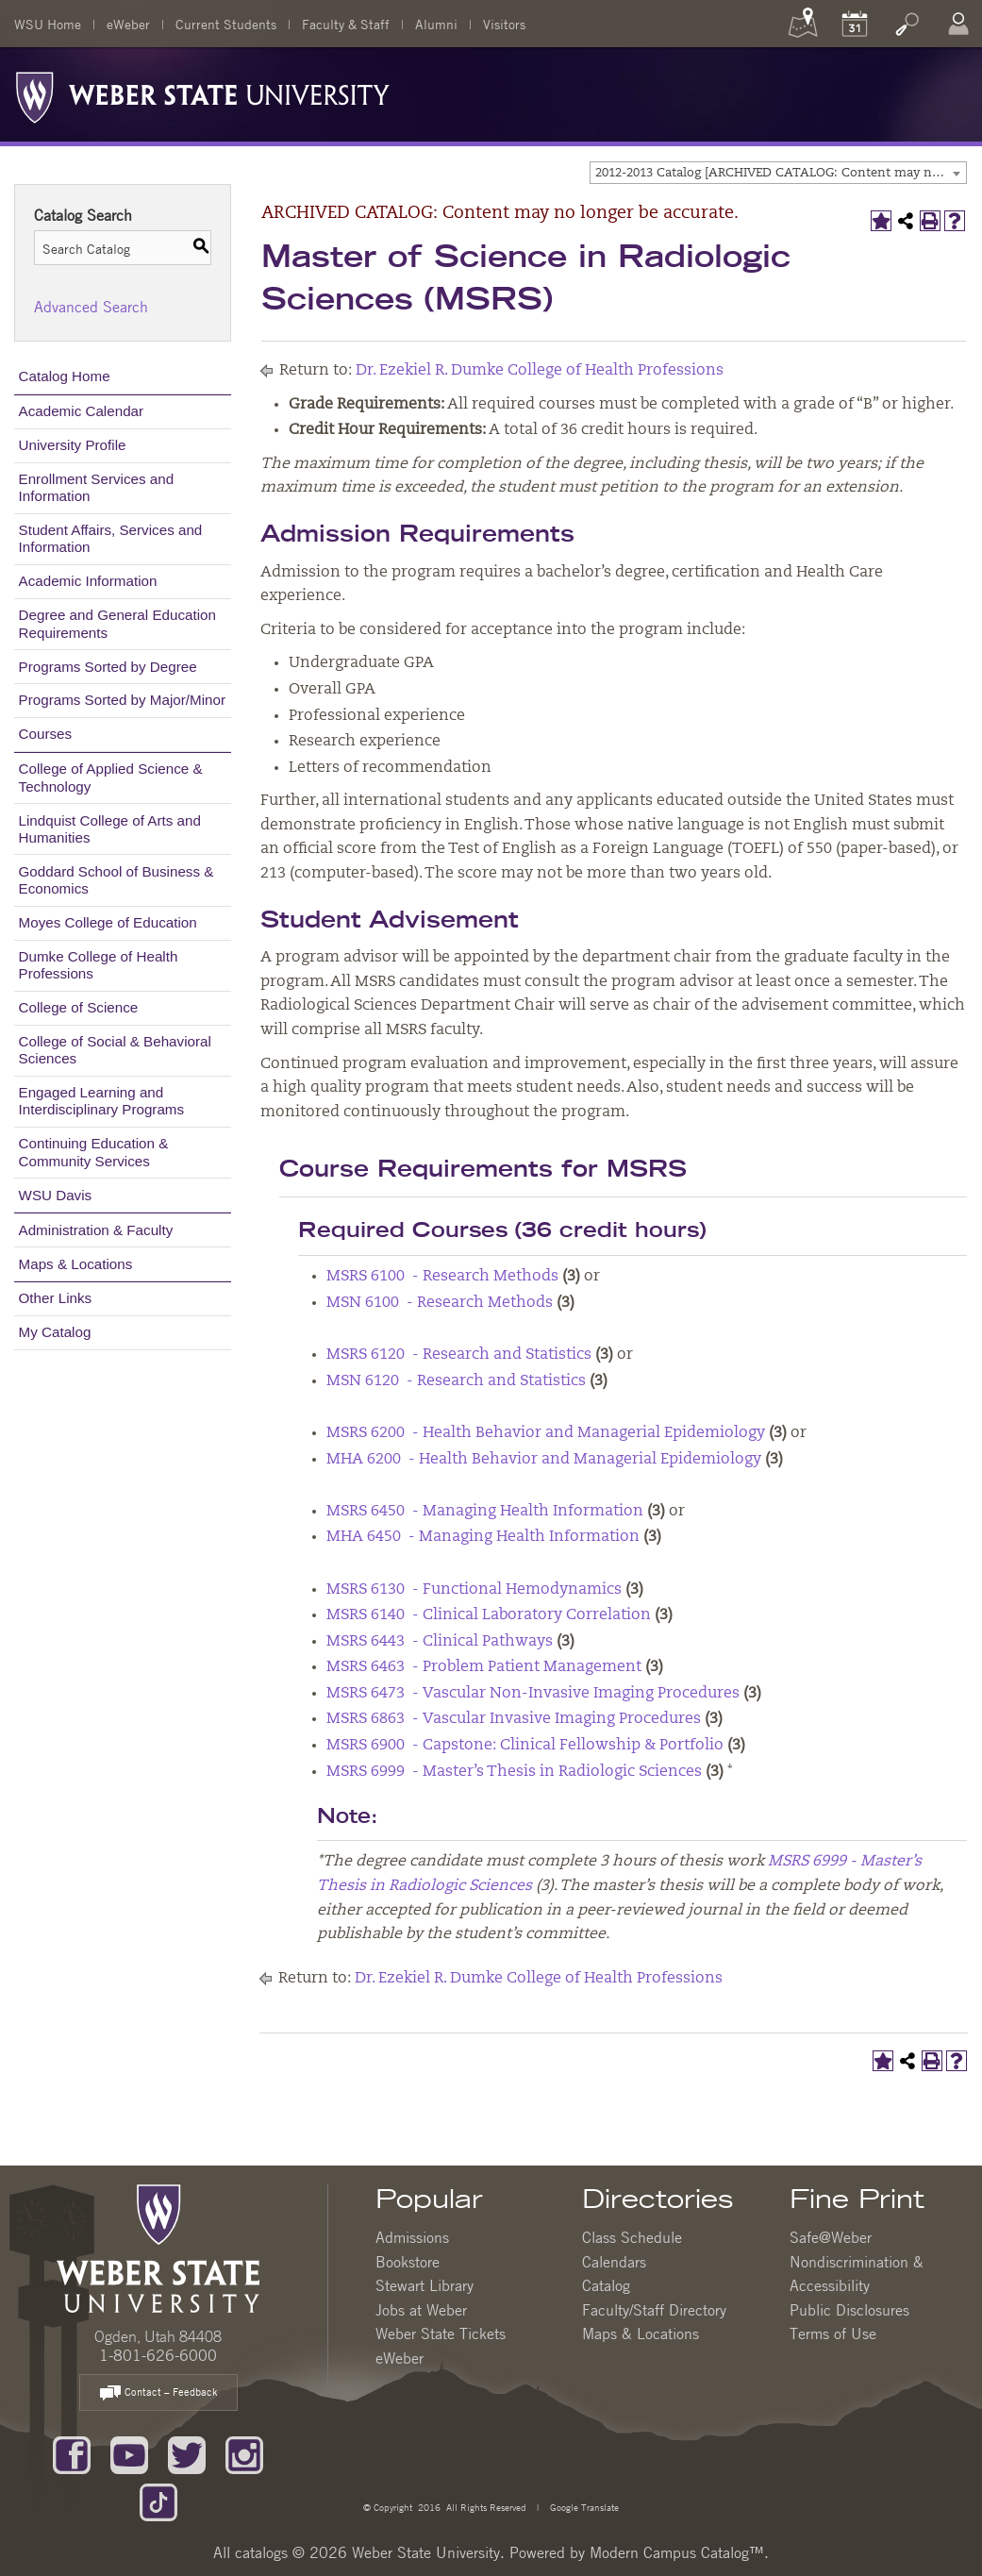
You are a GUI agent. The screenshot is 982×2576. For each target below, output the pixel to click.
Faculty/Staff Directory (654, 2309)
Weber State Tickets (440, 2333)
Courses (46, 734)
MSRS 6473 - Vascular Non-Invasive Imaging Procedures (533, 1693)
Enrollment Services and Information (97, 487)
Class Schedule (632, 2237)
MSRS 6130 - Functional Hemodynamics (474, 1589)
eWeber (128, 23)
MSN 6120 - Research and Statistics (456, 1381)
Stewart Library (424, 2285)
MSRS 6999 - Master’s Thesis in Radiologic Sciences (514, 1772)
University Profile (72, 445)
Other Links (55, 1298)
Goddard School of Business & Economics (116, 879)
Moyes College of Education (108, 922)
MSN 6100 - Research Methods (439, 1303)
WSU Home (47, 23)
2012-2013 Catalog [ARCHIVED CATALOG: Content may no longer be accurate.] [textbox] (780, 173)
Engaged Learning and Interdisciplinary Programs (102, 1100)
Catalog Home (64, 376)
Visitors (504, 23)
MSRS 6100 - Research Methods (442, 1276)
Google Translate (583, 2507)
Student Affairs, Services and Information (111, 538)
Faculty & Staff (346, 23)
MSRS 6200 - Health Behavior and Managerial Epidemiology (545, 1433)
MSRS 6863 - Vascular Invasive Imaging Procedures (513, 1719)
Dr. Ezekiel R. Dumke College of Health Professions (540, 370)
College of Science (79, 1007)
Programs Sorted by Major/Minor (122, 700)
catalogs (261, 2552)
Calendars (614, 2261)
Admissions (412, 2237)
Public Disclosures (849, 2309)
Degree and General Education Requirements (117, 623)
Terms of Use (833, 2333)
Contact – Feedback (158, 2393)
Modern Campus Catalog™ (677, 2552)
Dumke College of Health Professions (98, 964)
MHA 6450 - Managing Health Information (483, 1537)
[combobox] (778, 172)
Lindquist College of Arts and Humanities (110, 828)
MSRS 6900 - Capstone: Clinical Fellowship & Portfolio (525, 1745)
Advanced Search (91, 306)
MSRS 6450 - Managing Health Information (484, 1511)
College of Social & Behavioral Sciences (115, 1049)
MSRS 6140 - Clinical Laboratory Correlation (488, 1615)
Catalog (606, 2285)
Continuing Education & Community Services (94, 1151)
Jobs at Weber (421, 2309)
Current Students (225, 23)
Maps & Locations (76, 1264)
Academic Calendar (81, 411)
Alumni (436, 23)
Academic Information (88, 581)
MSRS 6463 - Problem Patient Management (483, 1667)
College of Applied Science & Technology (111, 777)
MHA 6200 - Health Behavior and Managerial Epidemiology (543, 1459)
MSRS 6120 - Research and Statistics (458, 1355)
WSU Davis (55, 1195)
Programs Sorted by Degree (108, 667)
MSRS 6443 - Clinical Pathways (439, 1641)
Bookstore (407, 2261)
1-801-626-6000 (158, 2355)
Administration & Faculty (96, 1230)
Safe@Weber (831, 2237)
